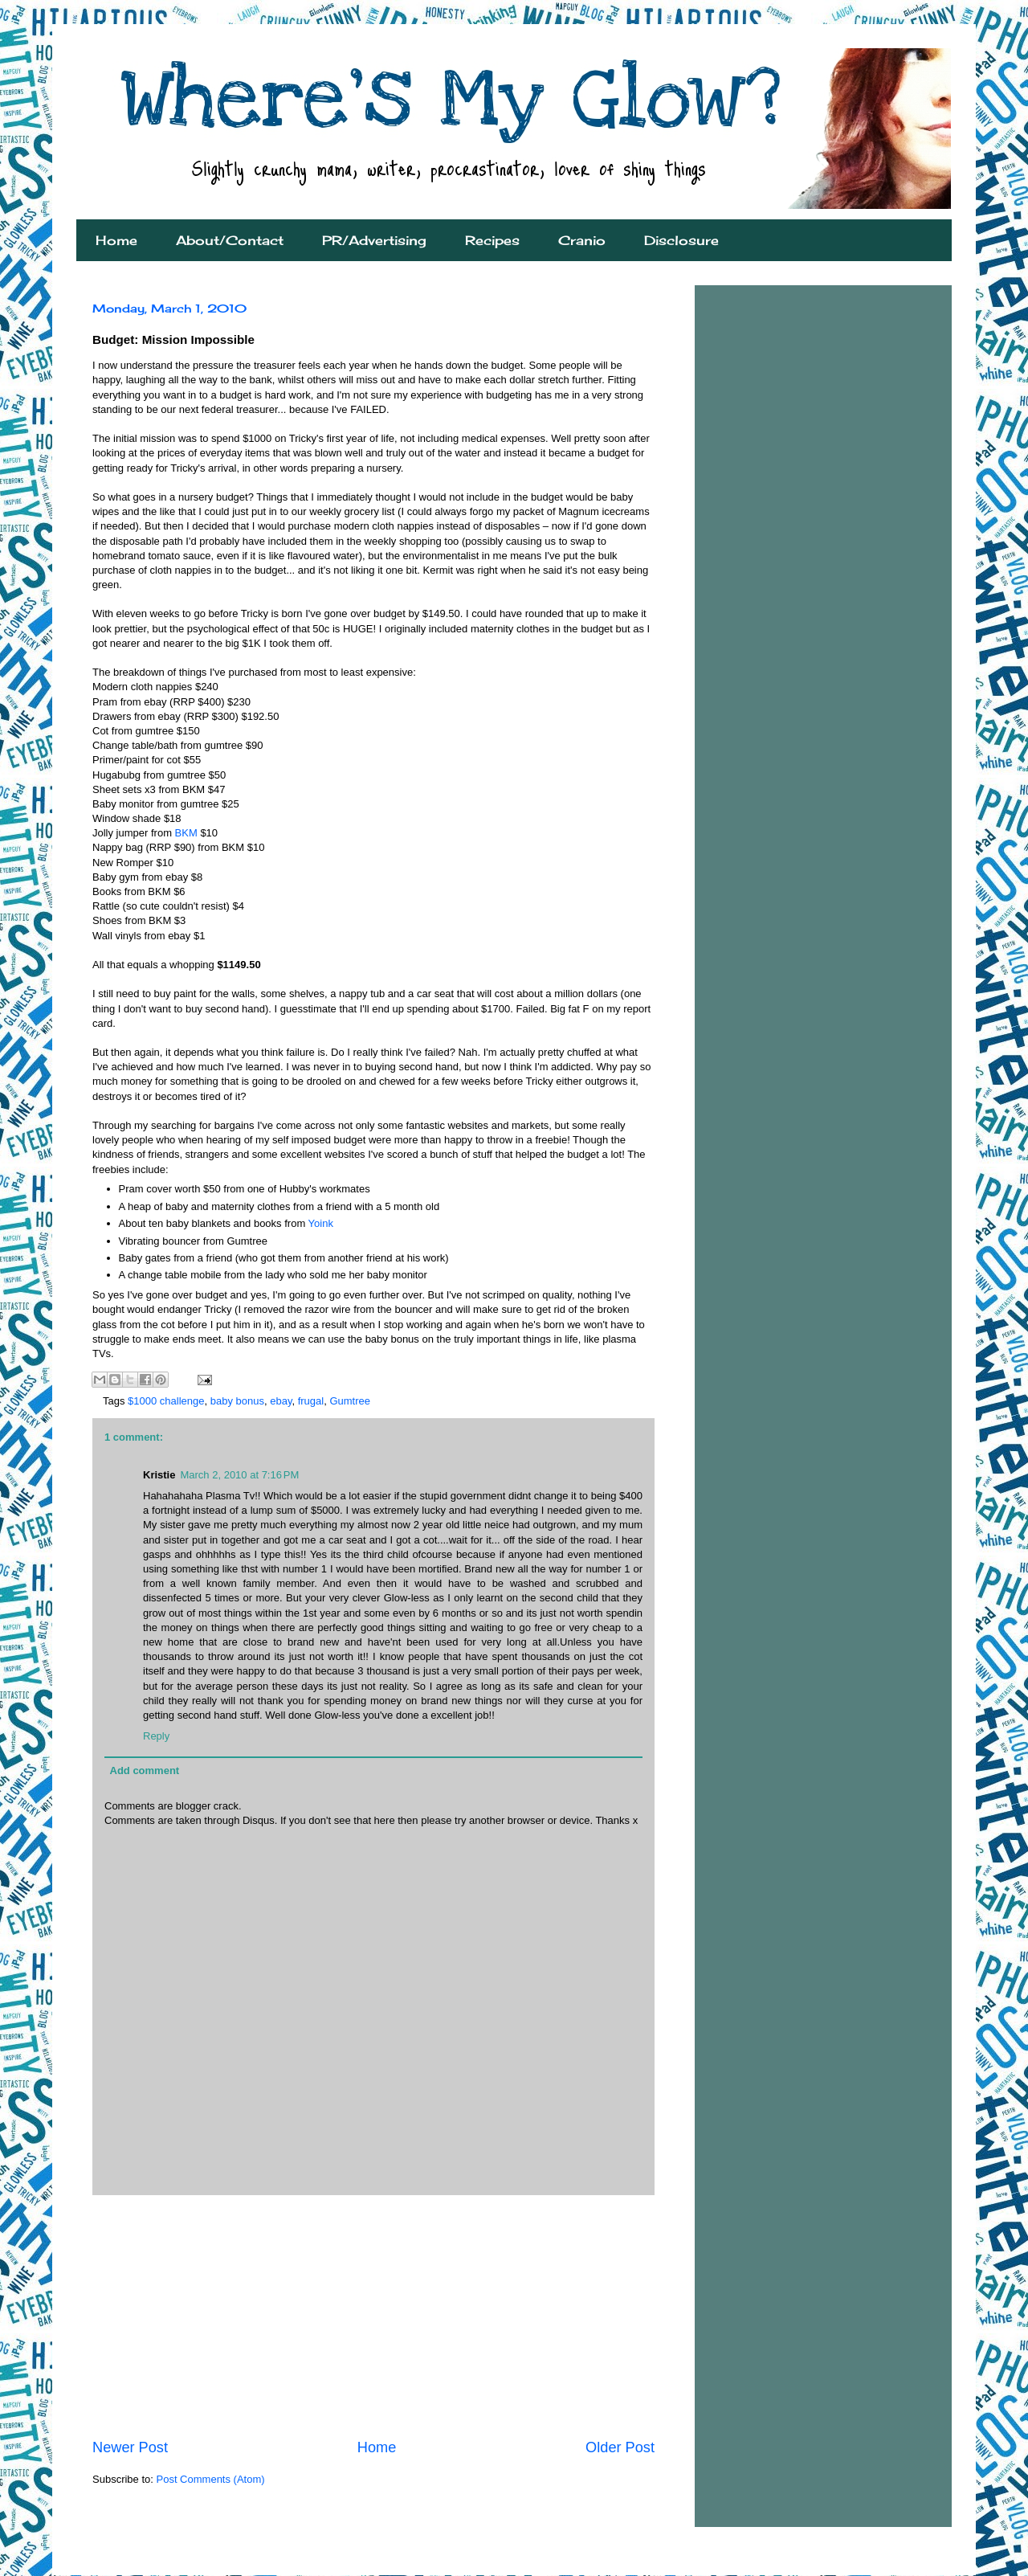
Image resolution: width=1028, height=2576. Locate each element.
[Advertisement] (373, 2316)
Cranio (582, 240)
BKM (188, 833)
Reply (156, 1736)
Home (116, 240)
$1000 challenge (166, 1401)
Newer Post (130, 2447)
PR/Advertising (374, 240)
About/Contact (230, 240)
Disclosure (681, 240)
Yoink (320, 1223)
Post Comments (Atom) (211, 2479)
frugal (311, 1401)
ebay (281, 1401)
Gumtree (349, 1401)
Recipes (492, 240)
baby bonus (237, 1401)
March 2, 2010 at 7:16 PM (239, 1475)
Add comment (145, 1770)
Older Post (620, 2447)
